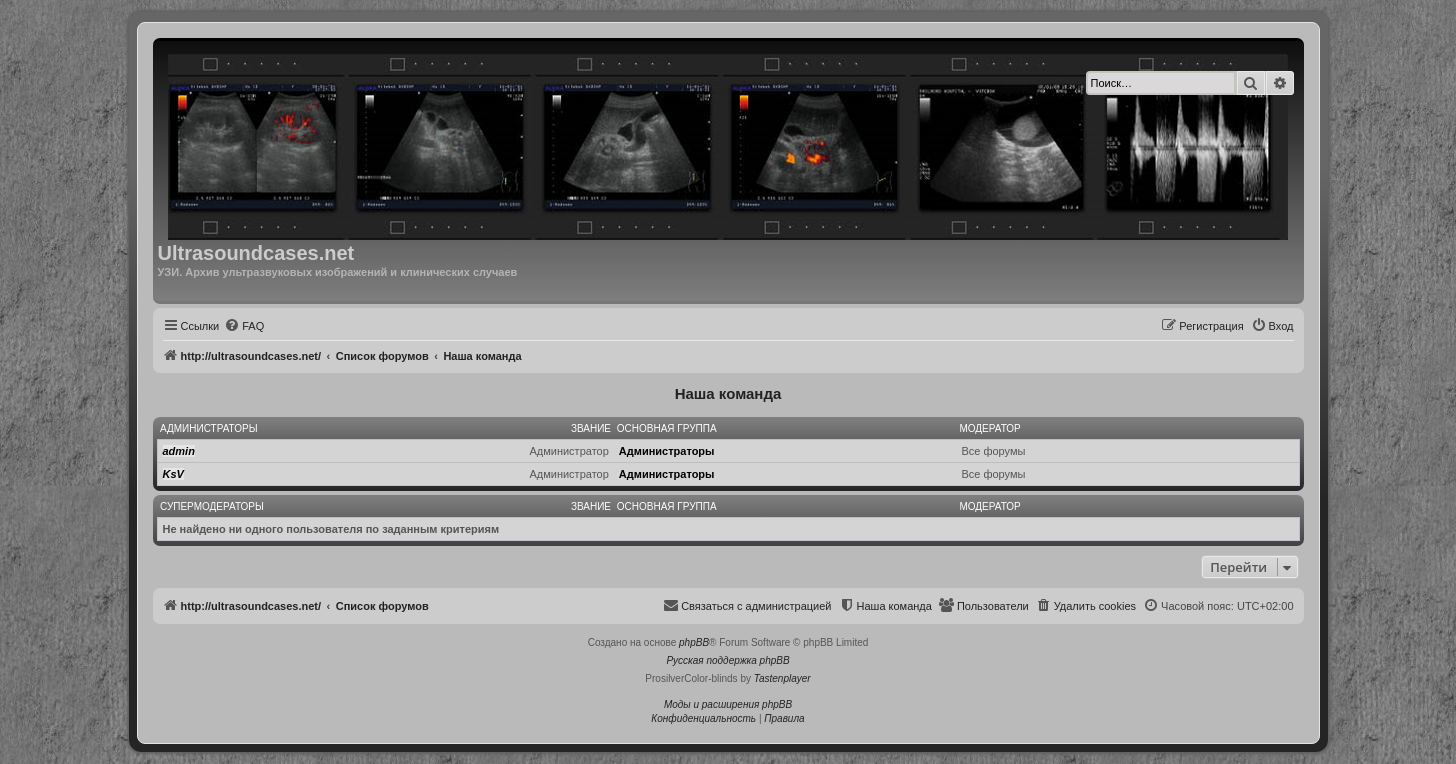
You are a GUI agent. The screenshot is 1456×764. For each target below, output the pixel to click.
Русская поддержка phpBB (727, 660)
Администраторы (209, 428)
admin (179, 451)
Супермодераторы (212, 506)
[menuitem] (244, 326)
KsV (173, 474)
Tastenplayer (782, 678)
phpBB (694, 642)
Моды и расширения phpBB (728, 704)
